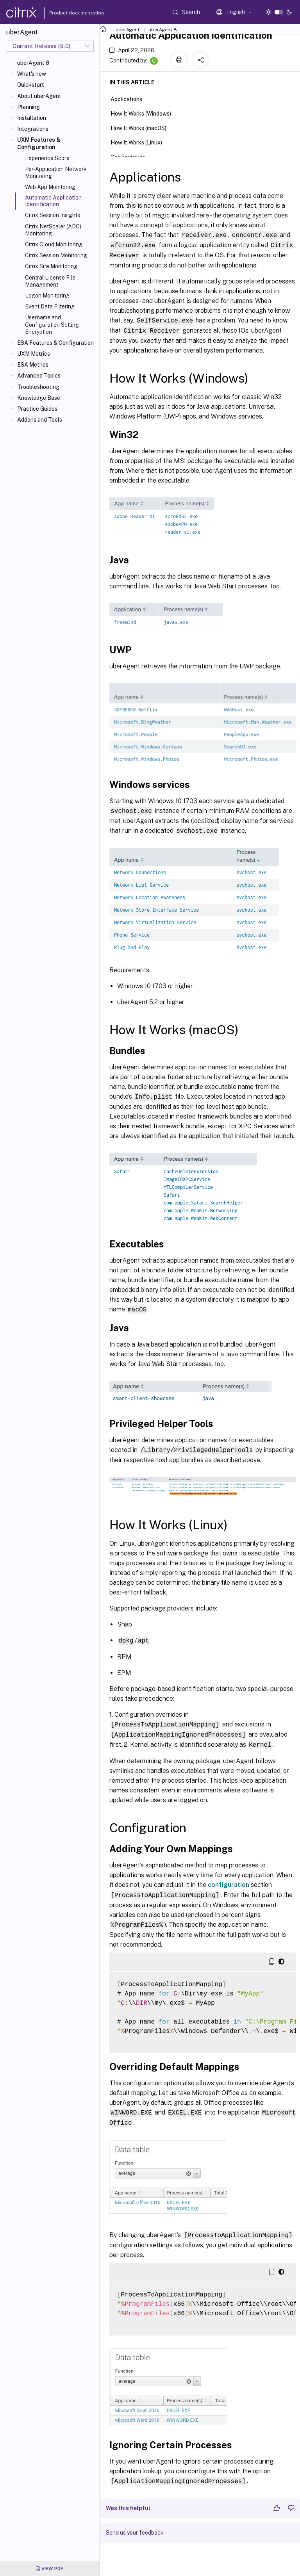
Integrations (32, 129)
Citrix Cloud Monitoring (53, 244)
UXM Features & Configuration (39, 143)
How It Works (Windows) (145, 113)
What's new (31, 74)
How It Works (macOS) (143, 127)
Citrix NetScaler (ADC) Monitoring (53, 230)
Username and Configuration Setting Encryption (52, 324)
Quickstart (30, 85)
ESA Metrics (32, 365)
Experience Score (47, 158)
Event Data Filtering (50, 306)
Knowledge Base (38, 398)
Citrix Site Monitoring (51, 266)
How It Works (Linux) (141, 142)
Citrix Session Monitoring (56, 255)
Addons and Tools (39, 420)
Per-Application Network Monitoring (56, 172)
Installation (31, 118)
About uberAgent (39, 96)
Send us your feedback (135, 2525)
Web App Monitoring (50, 187)
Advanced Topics (39, 375)
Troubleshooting (38, 387)
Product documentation (66, 13)
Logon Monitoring (47, 295)
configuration (228, 1879)
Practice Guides (37, 409)
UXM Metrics (33, 354)
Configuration (132, 156)
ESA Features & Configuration (55, 343)
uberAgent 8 (33, 63)
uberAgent (127, 29)
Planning (28, 107)
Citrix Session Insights (52, 215)
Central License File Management (50, 281)
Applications (131, 98)
